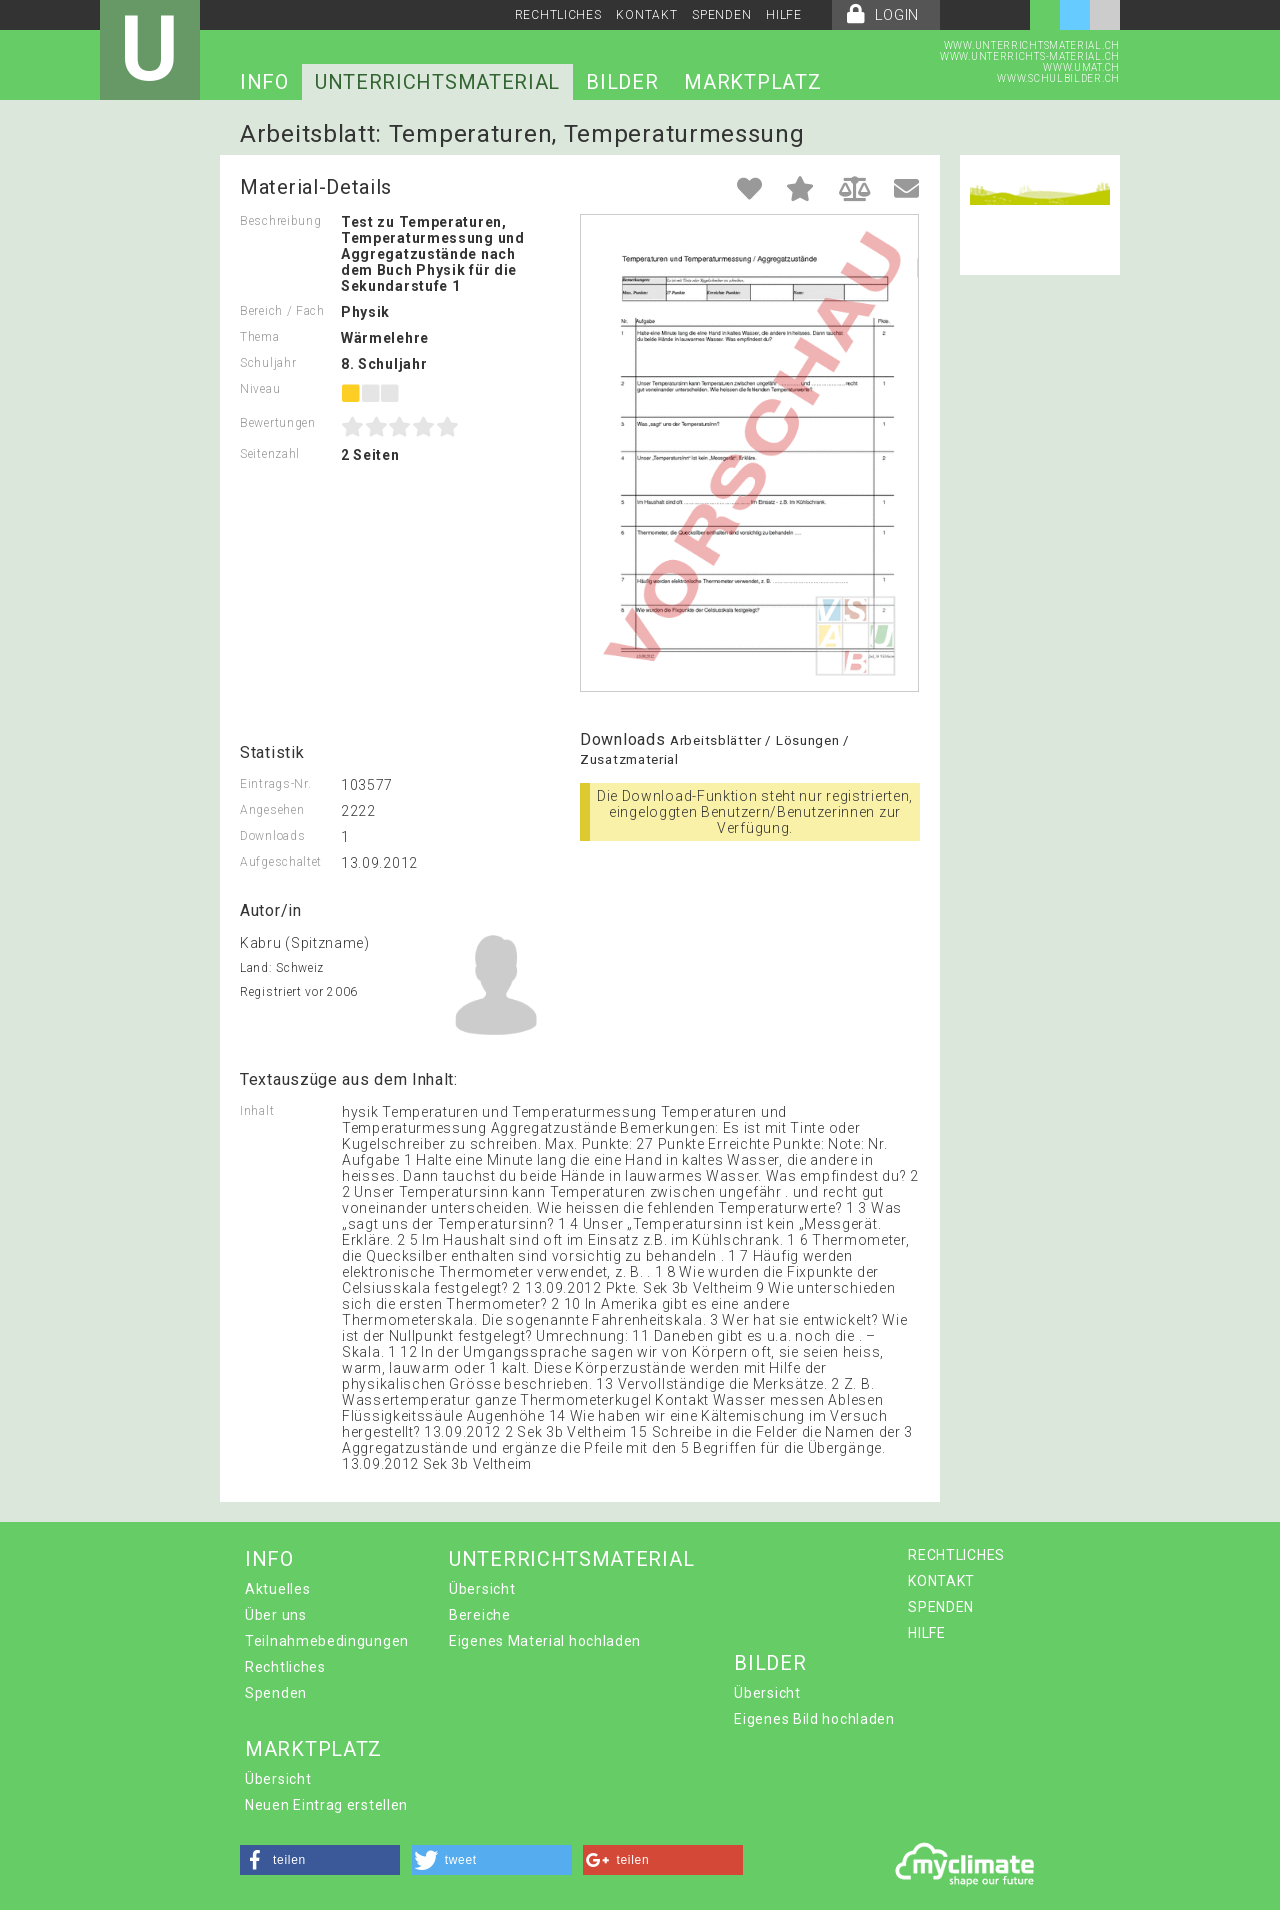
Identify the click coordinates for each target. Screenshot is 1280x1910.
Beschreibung (280, 221)
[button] (320, 1860)
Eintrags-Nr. (275, 784)
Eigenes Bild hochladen (814, 1719)
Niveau (260, 389)
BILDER (622, 82)
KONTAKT (646, 15)
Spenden (276, 1693)
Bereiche (480, 1615)
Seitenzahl (270, 454)
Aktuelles (277, 1589)
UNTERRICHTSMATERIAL (437, 82)
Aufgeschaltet (281, 862)
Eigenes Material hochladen (545, 1641)
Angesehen (272, 810)
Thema (260, 337)
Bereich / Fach (282, 311)
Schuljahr (268, 363)
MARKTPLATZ (752, 82)
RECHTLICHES (558, 15)
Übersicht (482, 1589)
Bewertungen (278, 423)
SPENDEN (721, 15)
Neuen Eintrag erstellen (326, 1805)
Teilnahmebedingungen (327, 1641)
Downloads (272, 836)
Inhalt (257, 1111)
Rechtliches (285, 1667)
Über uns (276, 1615)
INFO (264, 82)
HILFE (784, 15)
